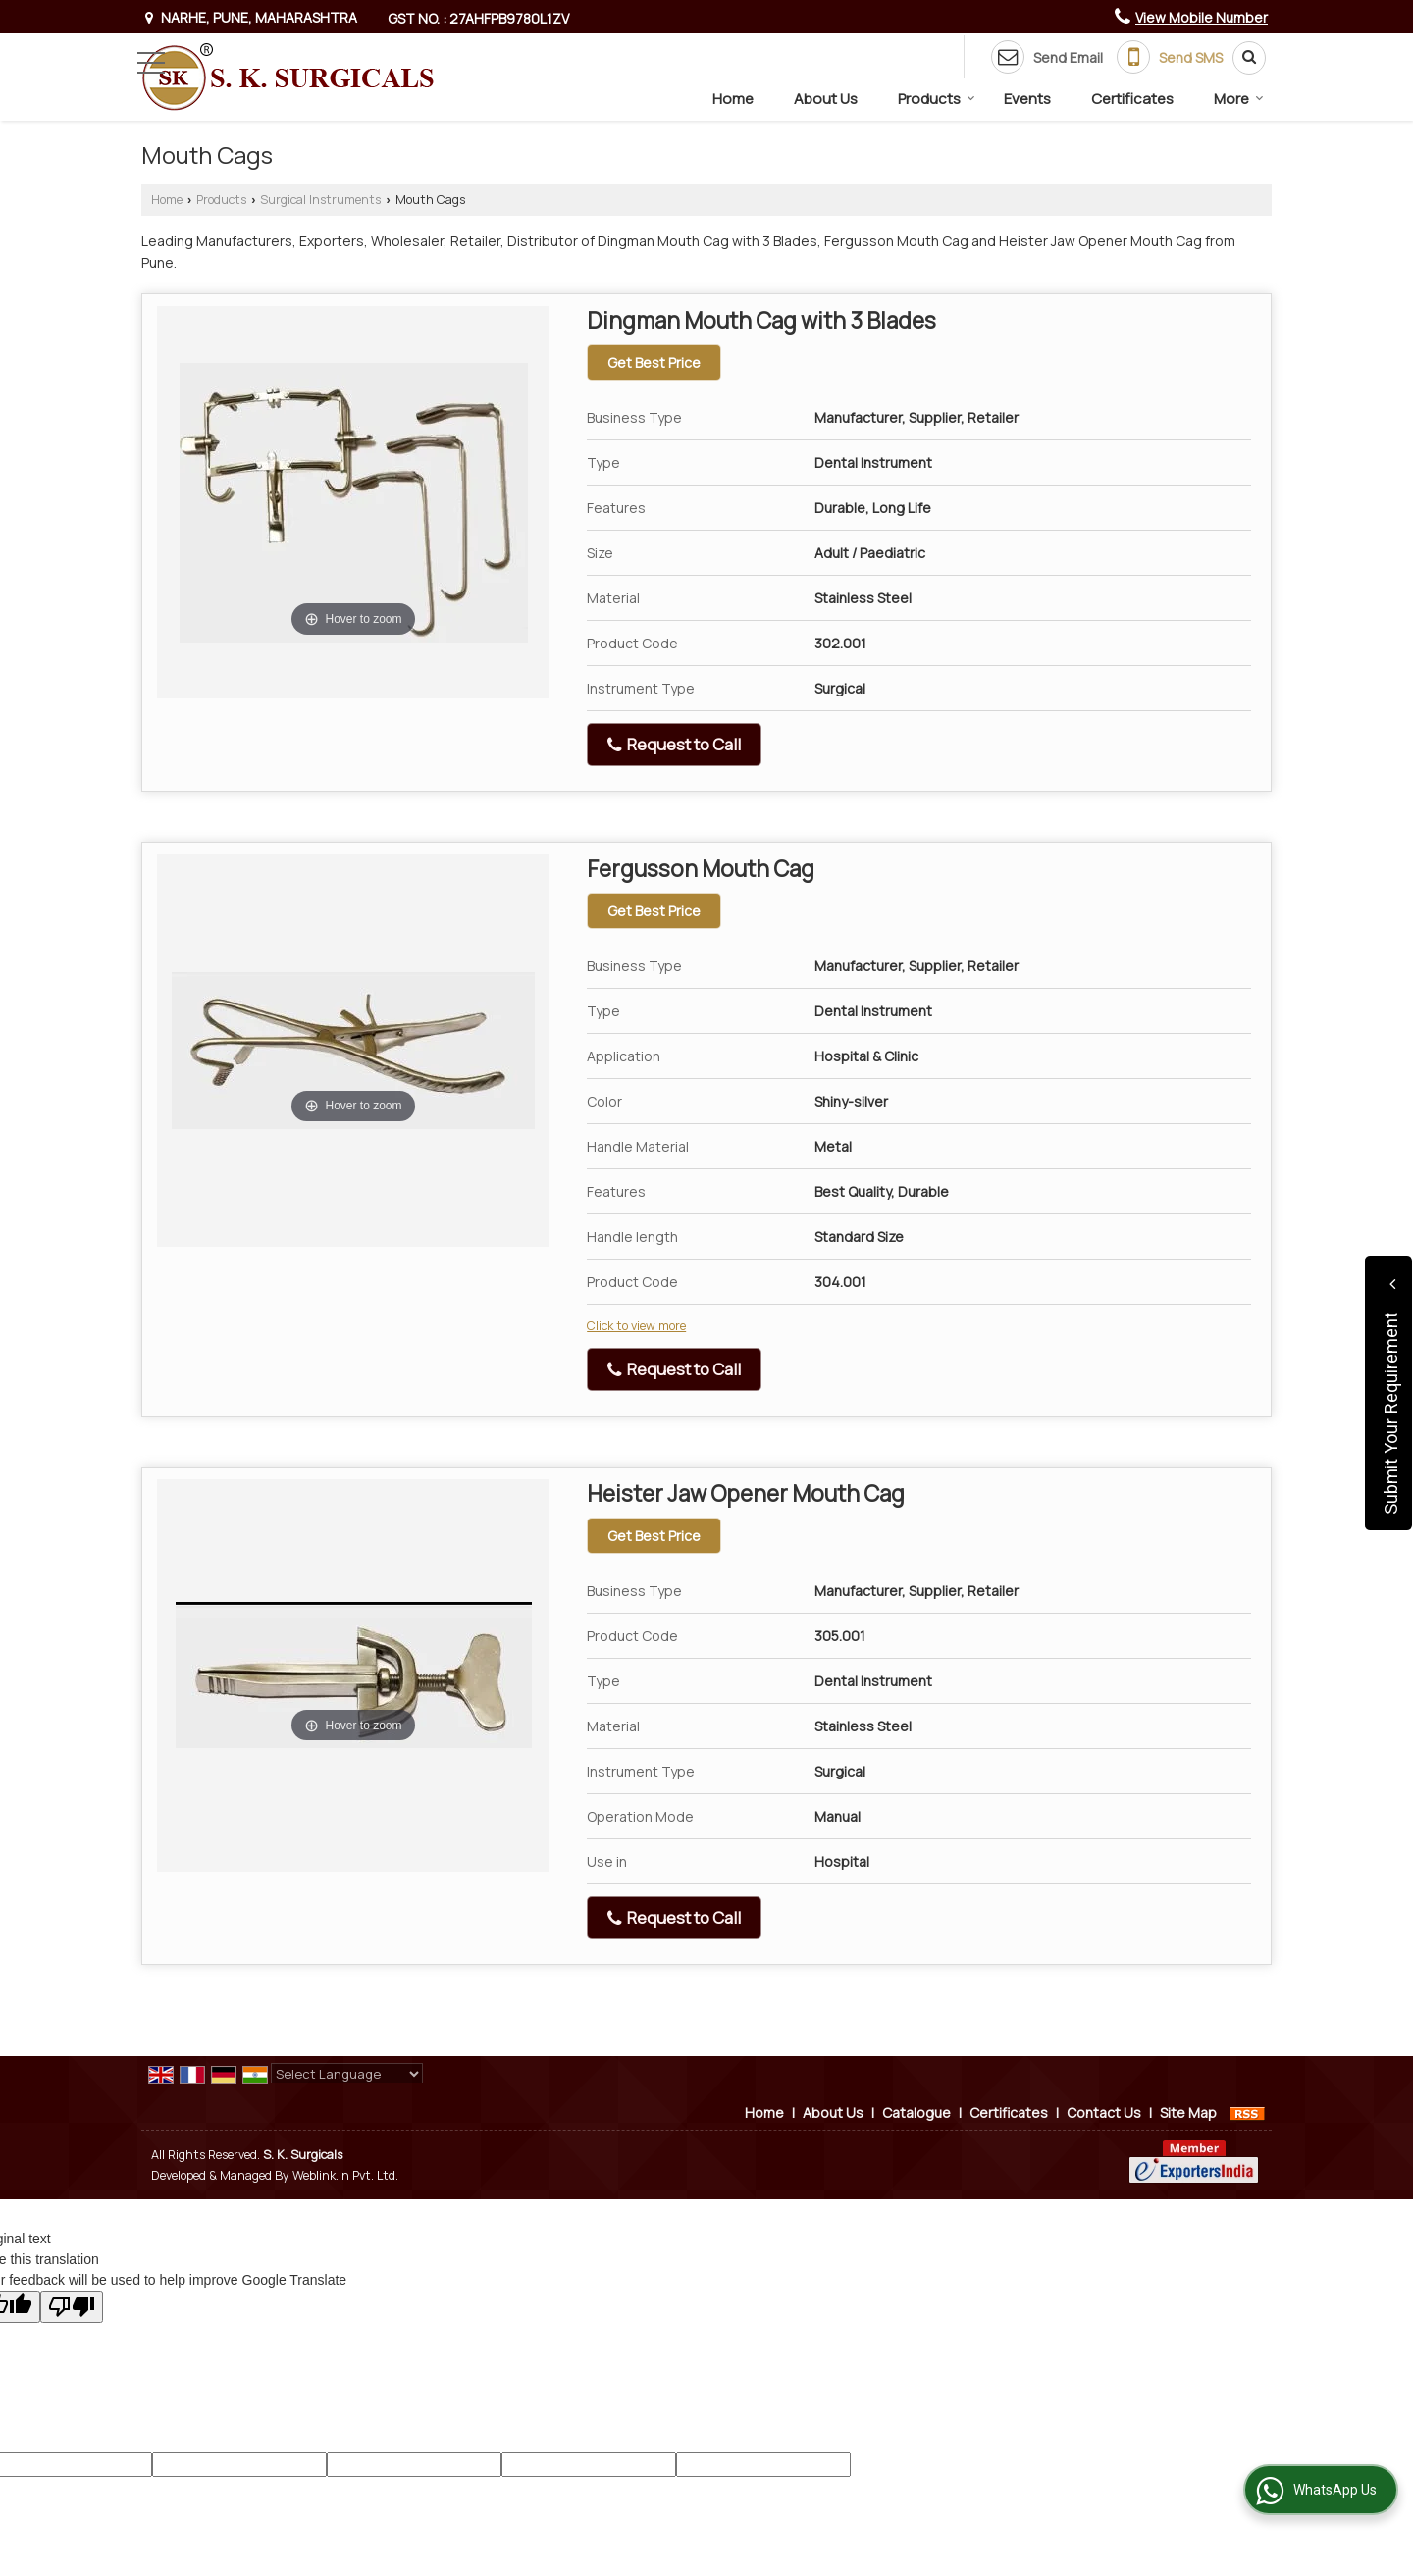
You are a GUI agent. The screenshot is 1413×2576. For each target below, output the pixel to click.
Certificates (1132, 98)
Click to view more (636, 1325)
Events (1027, 98)
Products (936, 98)
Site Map (1188, 2112)
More (1239, 98)
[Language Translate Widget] (347, 2074)
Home (733, 98)
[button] (1201, 17)
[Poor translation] (71, 2307)
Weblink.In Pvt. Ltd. (345, 2175)
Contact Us (1104, 2112)
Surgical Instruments (320, 199)
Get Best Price (654, 362)
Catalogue (916, 2112)
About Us (826, 98)
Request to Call (674, 744)
